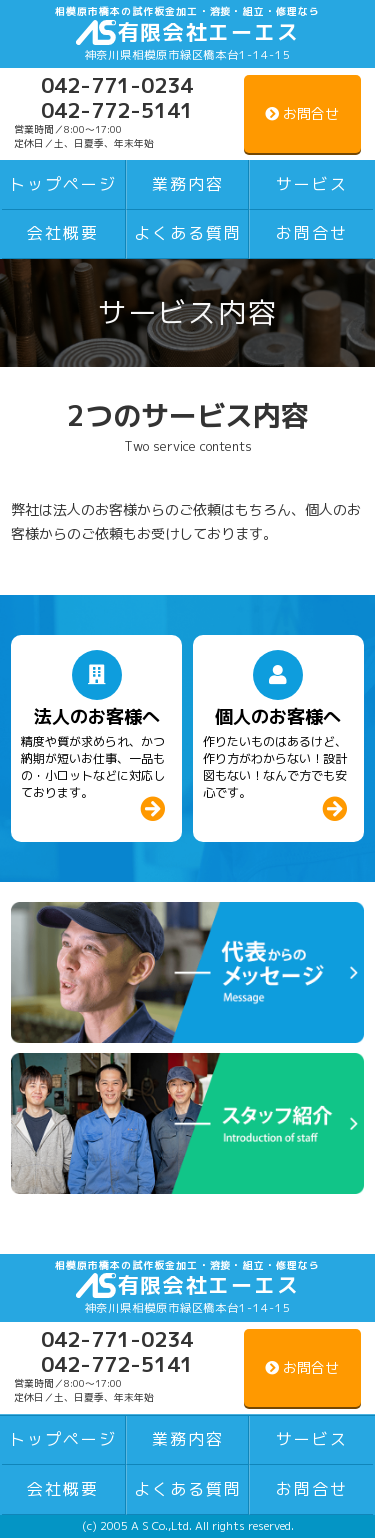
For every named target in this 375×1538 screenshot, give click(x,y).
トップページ (63, 184)
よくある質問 (188, 233)
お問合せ (312, 233)
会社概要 (63, 233)
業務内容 (188, 184)
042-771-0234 (117, 85)
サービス (312, 184)
